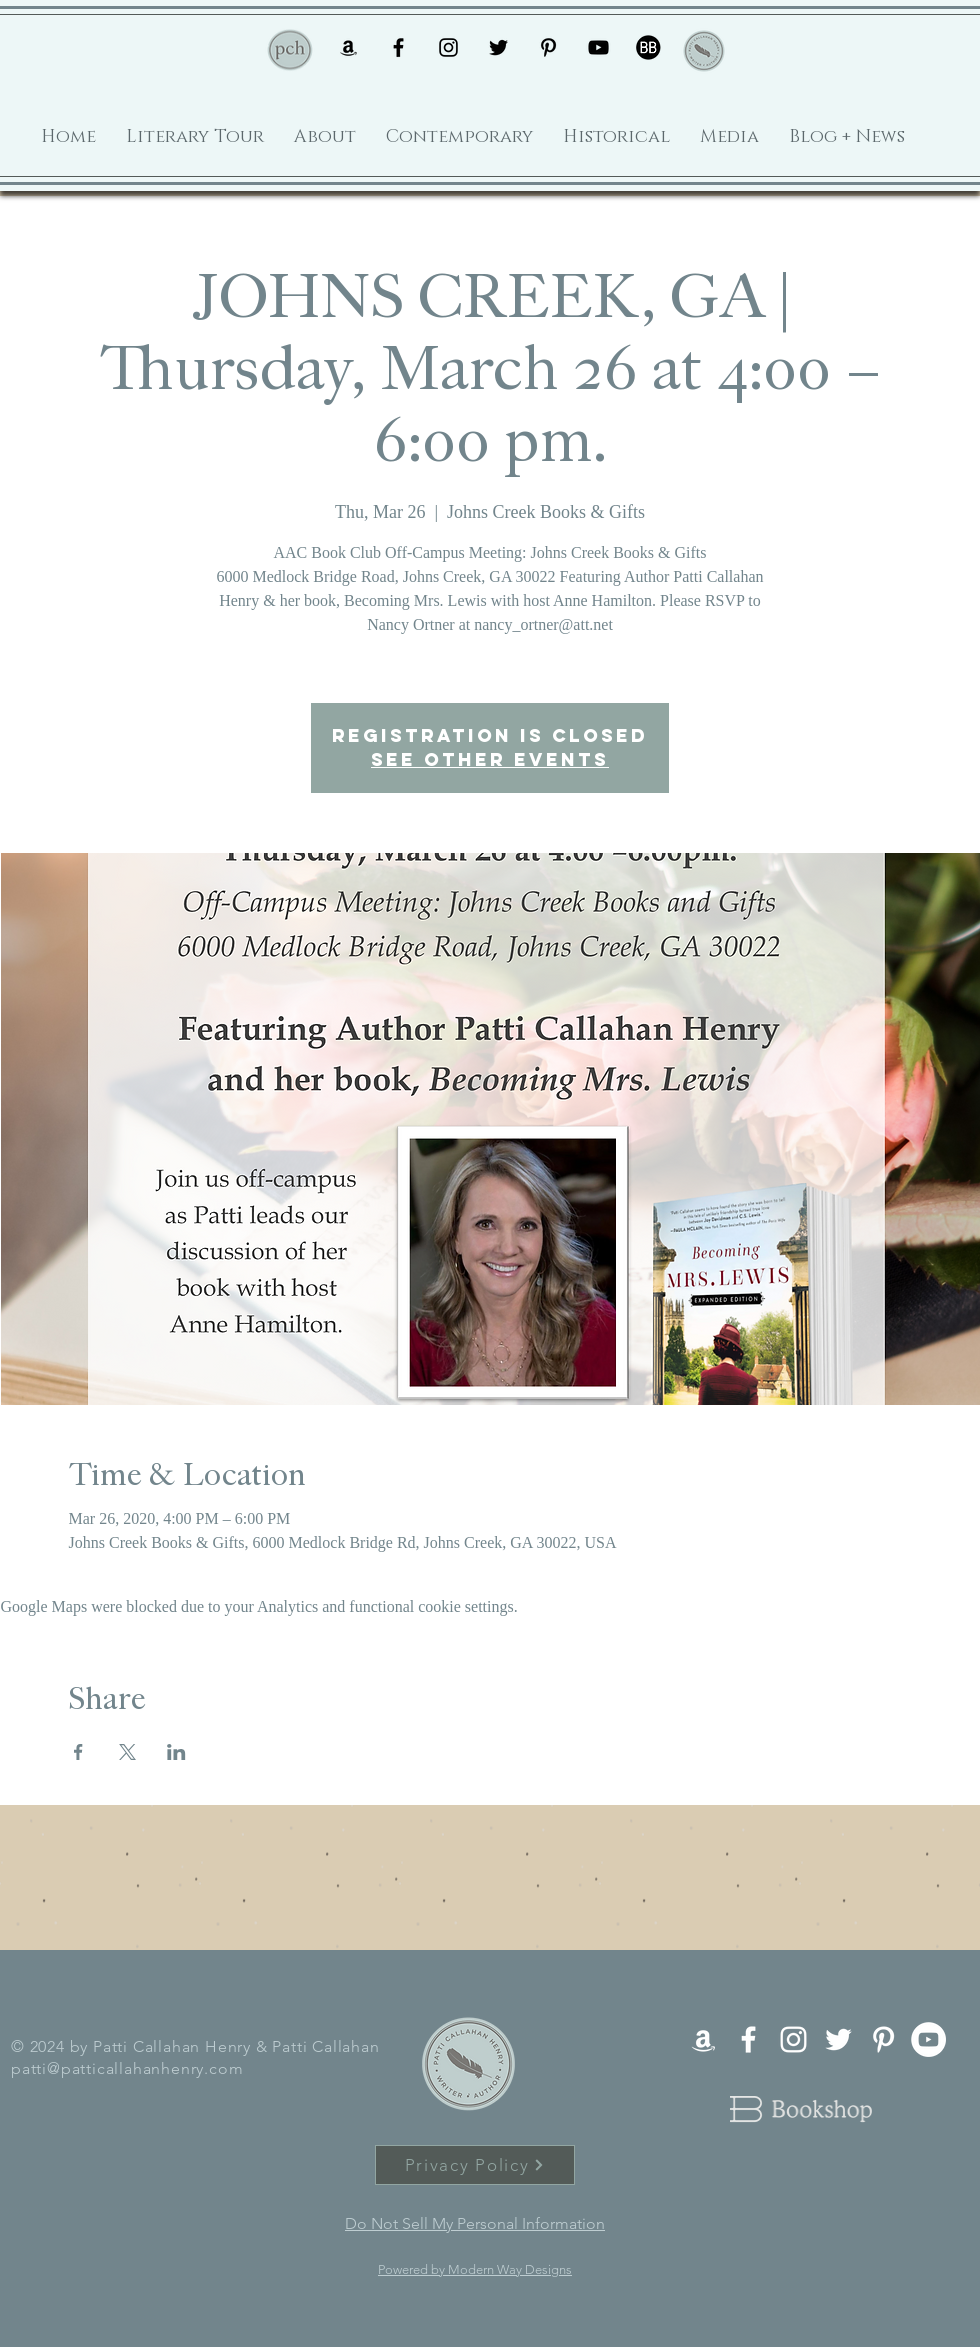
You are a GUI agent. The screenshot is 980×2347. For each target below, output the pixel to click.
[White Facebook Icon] (748, 2039)
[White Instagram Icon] (793, 2039)
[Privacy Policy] (475, 2165)
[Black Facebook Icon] (398, 47)
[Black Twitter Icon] (498, 47)
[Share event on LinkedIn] (176, 1752)
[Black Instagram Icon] (448, 47)
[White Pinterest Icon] (883, 2039)
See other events (490, 759)
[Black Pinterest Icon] (548, 47)
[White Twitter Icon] (838, 2039)
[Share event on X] (127, 1752)
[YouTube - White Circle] (928, 2039)
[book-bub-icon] (648, 47)
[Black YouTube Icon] (598, 47)
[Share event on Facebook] (78, 1752)
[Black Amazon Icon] (348, 47)
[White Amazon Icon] (703, 2039)
